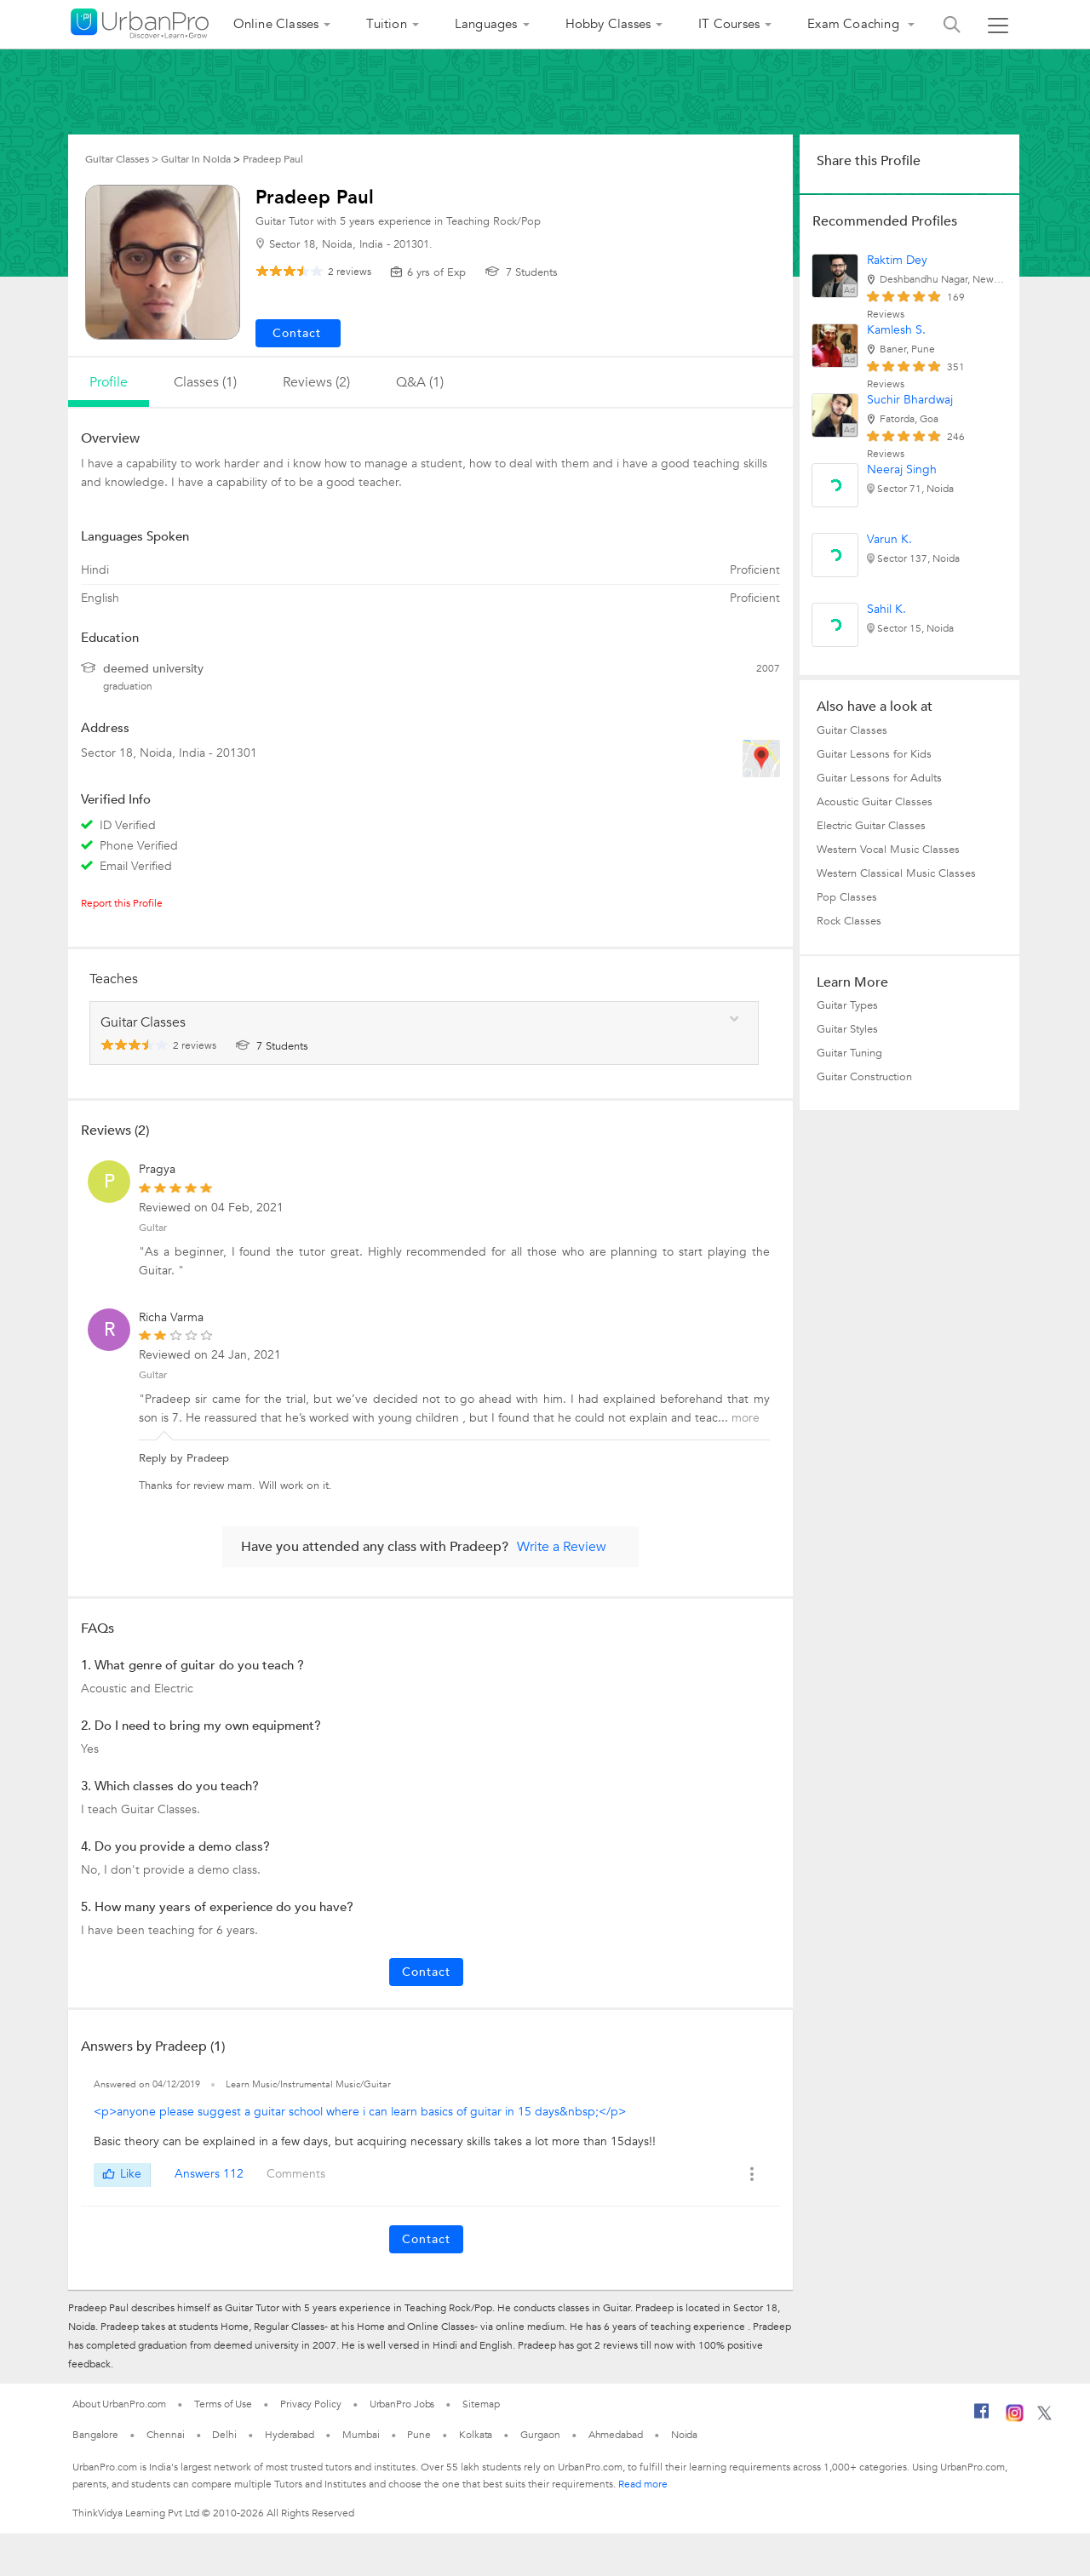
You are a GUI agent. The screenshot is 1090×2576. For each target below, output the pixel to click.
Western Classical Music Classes (896, 873)
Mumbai (360, 2434)
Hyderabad (289, 2434)
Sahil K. (886, 609)
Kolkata (475, 2434)
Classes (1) (205, 382)
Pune (419, 2434)
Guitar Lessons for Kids (874, 754)
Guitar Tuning (849, 1053)
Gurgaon (539, 2434)
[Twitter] (1044, 2417)
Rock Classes (849, 921)
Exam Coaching (855, 23)
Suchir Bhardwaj (910, 400)
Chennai (165, 2434)
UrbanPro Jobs (402, 2404)
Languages (486, 23)
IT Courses (729, 23)
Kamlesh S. (896, 330)
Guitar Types (847, 1005)
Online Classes (276, 23)
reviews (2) (316, 382)
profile (108, 382)
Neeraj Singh (902, 469)
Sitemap (480, 2404)
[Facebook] (982, 2417)
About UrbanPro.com (119, 2404)
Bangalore (95, 2434)
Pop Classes (847, 897)
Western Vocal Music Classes (888, 849)
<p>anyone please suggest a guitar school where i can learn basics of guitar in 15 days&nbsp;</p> (360, 2112)
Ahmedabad (615, 2434)
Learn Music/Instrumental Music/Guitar (308, 2084)
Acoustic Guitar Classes (874, 802)
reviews (349, 271)
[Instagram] (1015, 2418)
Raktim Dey (897, 260)
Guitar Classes (852, 730)
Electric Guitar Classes (871, 825)
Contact (426, 1972)
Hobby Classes (608, 23)
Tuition (386, 23)
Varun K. (889, 539)
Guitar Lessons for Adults (879, 778)
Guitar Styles (847, 1029)
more (745, 1418)
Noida (684, 2434)
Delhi (224, 2434)
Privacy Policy (310, 2404)
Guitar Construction (864, 1077)
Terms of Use (223, 2404)
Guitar (153, 1227)
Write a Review (561, 1546)
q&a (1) (420, 382)
